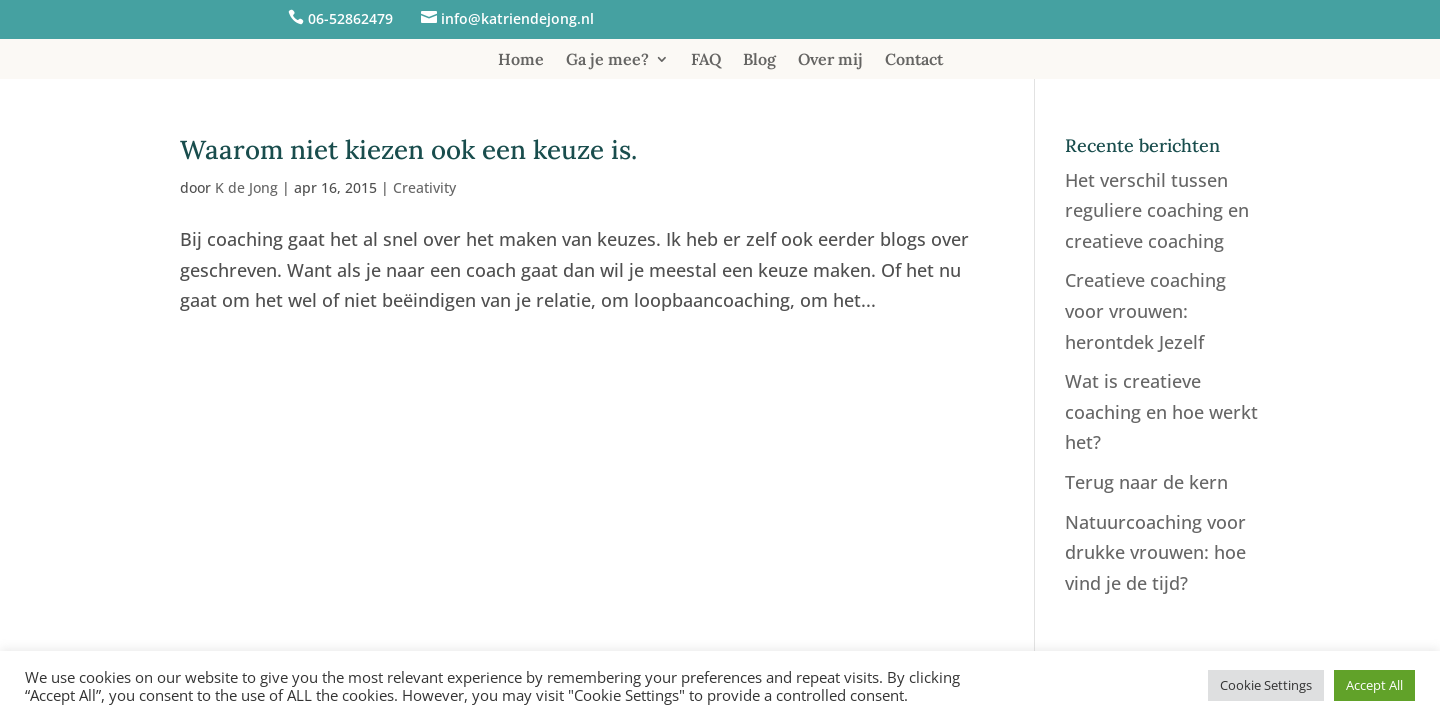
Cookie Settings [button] (1266, 685)
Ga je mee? (607, 60)
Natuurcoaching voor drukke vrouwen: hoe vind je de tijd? (1155, 552)
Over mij (830, 60)
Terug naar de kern (1146, 482)
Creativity (424, 187)
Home (521, 60)
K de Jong (246, 187)
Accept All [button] (1374, 685)
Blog (759, 60)
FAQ (706, 60)
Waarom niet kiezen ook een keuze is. (408, 149)
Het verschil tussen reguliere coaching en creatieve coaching (1157, 210)
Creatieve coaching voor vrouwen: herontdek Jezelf (1145, 310)
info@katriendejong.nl (517, 18)
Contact (914, 60)
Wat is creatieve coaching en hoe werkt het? (1161, 411)
